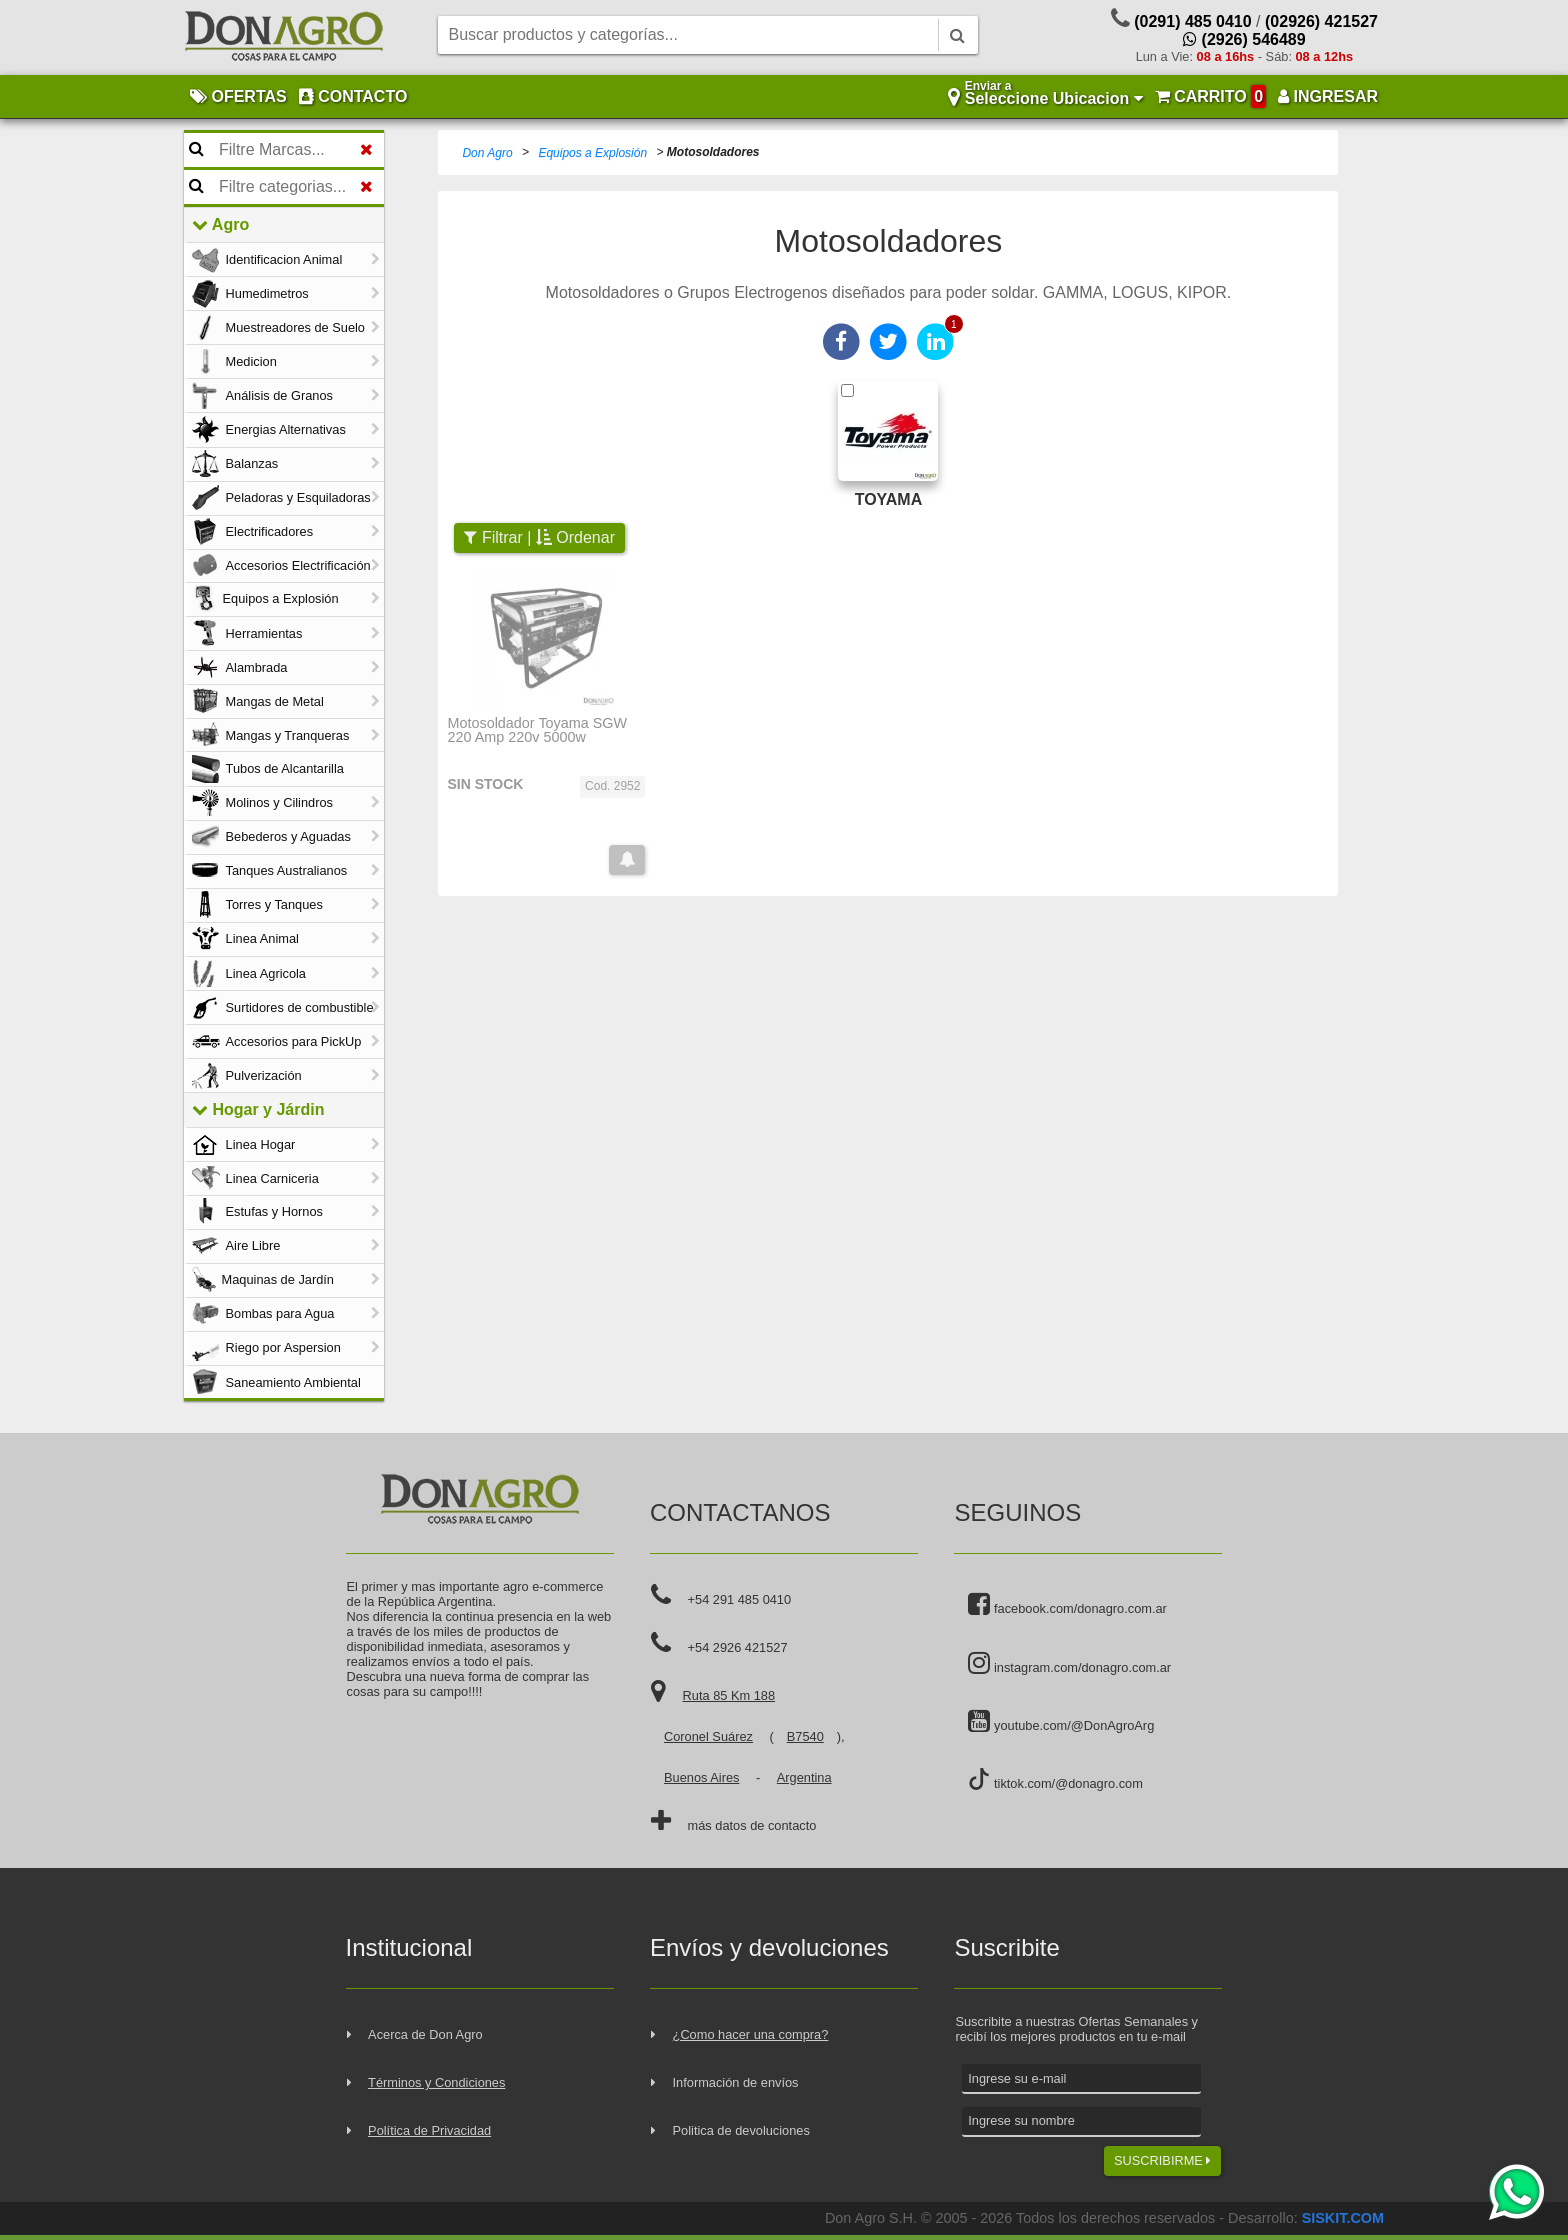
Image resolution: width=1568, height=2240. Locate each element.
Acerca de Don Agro (425, 2034)
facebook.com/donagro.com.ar (1067, 1605)
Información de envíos (736, 2082)
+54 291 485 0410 (740, 1599)
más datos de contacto (752, 1825)
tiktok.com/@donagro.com (1055, 1779)
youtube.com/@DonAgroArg (1061, 1722)
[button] (627, 860)
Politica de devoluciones (741, 2130)
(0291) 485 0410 (1192, 21)
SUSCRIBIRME (1162, 2160)
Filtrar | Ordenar (539, 537)
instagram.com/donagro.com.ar (1069, 1664)
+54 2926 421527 (738, 1647)
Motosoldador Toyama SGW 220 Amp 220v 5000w (537, 730)
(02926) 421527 (1321, 21)
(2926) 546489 (1244, 39)
